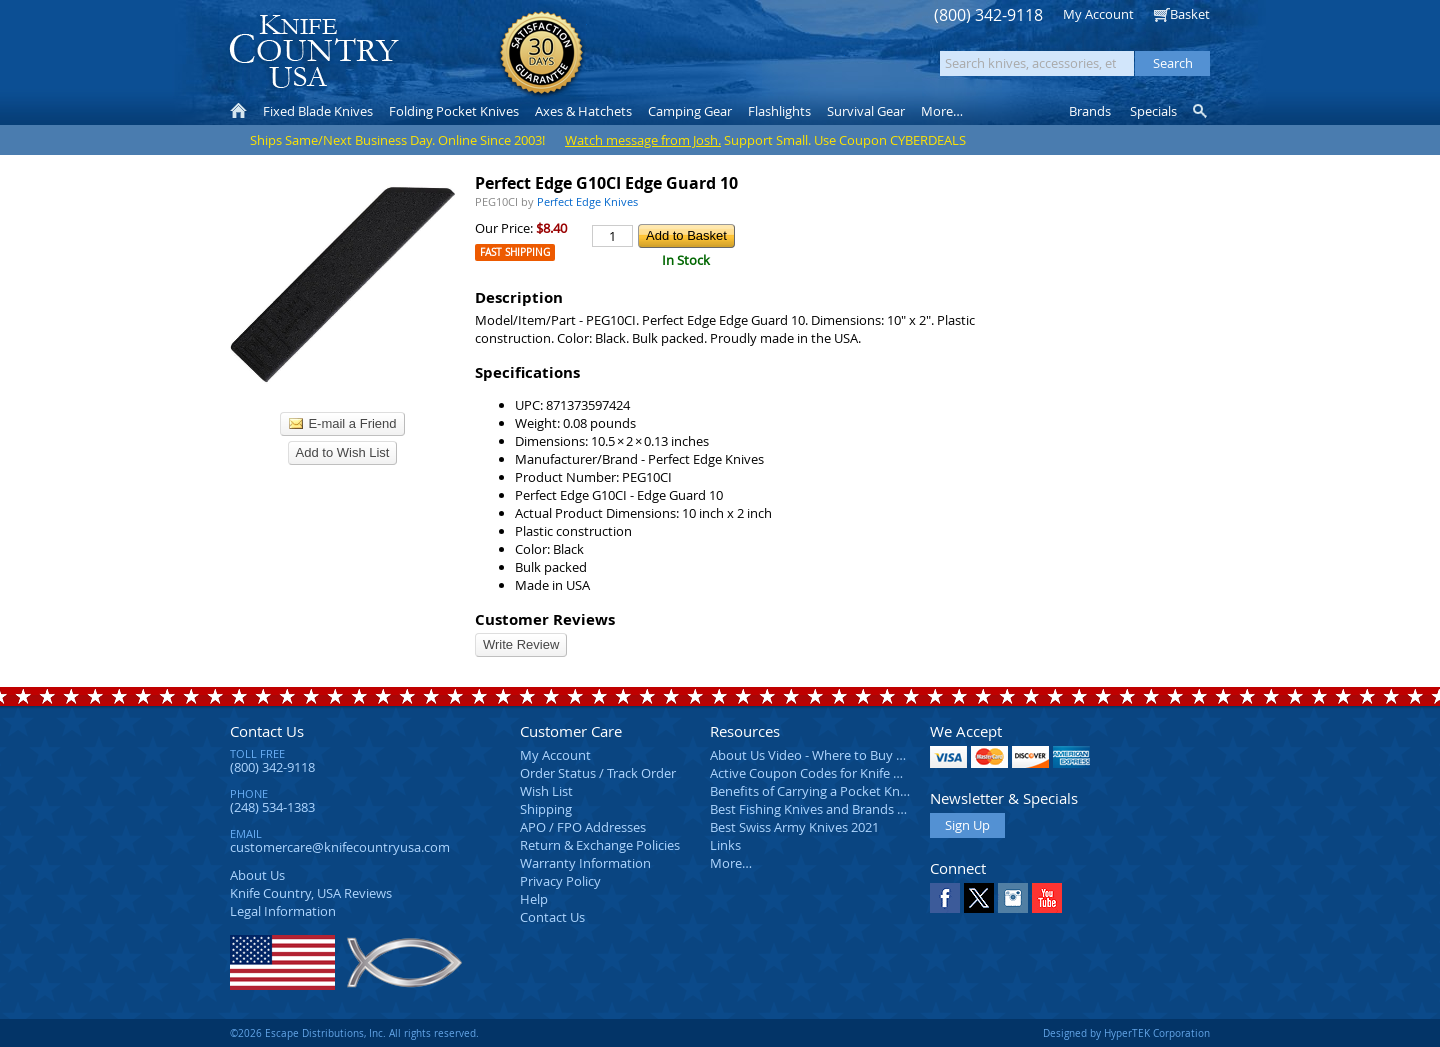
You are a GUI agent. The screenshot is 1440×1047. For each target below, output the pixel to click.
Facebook (945, 898)
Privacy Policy (560, 881)
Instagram (1013, 898)
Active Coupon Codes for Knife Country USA (839, 773)
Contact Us (267, 731)
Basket (1190, 14)
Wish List (546, 791)
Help (534, 899)
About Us (257, 875)
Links (725, 845)
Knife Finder (1201, 111)
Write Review (521, 644)
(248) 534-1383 (272, 807)
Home (238, 111)
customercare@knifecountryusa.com (340, 847)
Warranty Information (585, 863)
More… (731, 863)
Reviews (311, 893)
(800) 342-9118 (988, 15)
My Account (1098, 14)
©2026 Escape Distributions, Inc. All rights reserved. (354, 1033)
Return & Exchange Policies (600, 845)
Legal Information (283, 911)
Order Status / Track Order (598, 773)
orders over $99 (653, 60)
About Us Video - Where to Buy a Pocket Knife (845, 755)
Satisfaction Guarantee (541, 54)
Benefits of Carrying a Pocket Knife (812, 791)
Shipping (546, 809)
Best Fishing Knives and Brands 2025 (817, 809)
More (942, 111)
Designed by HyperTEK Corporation (1126, 1033)
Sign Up (967, 825)
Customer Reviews (545, 619)
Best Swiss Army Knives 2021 (794, 827)
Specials (1153, 111)
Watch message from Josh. (643, 140)
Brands (1090, 111)
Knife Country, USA (314, 51)
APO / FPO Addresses (583, 827)
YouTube (1047, 898)
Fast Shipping (515, 252)
